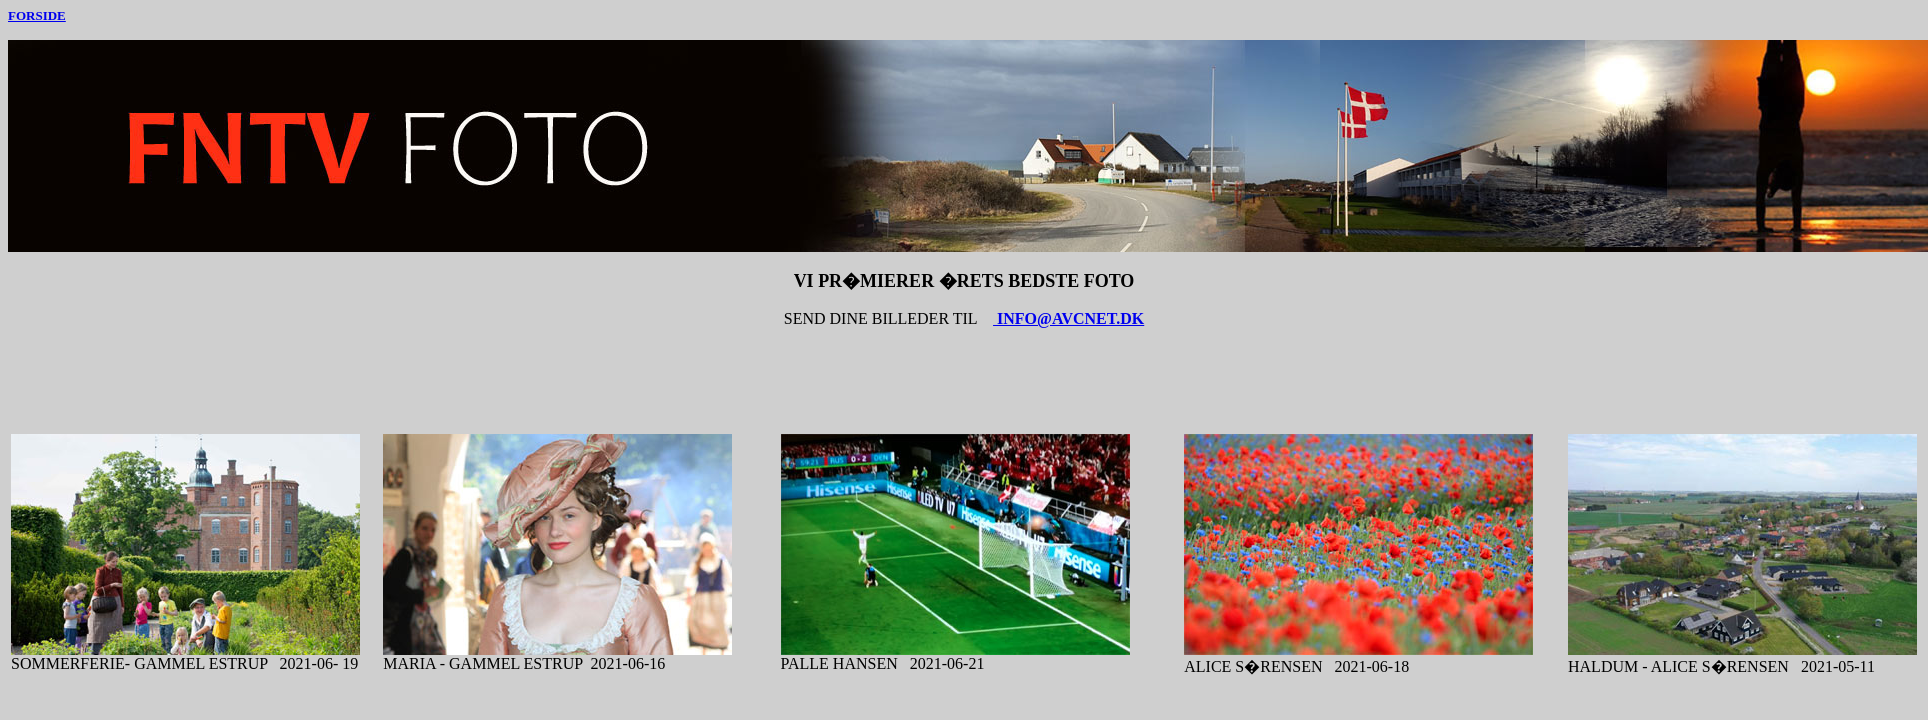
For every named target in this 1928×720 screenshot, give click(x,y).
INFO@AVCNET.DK (1068, 318)
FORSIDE (37, 15)
